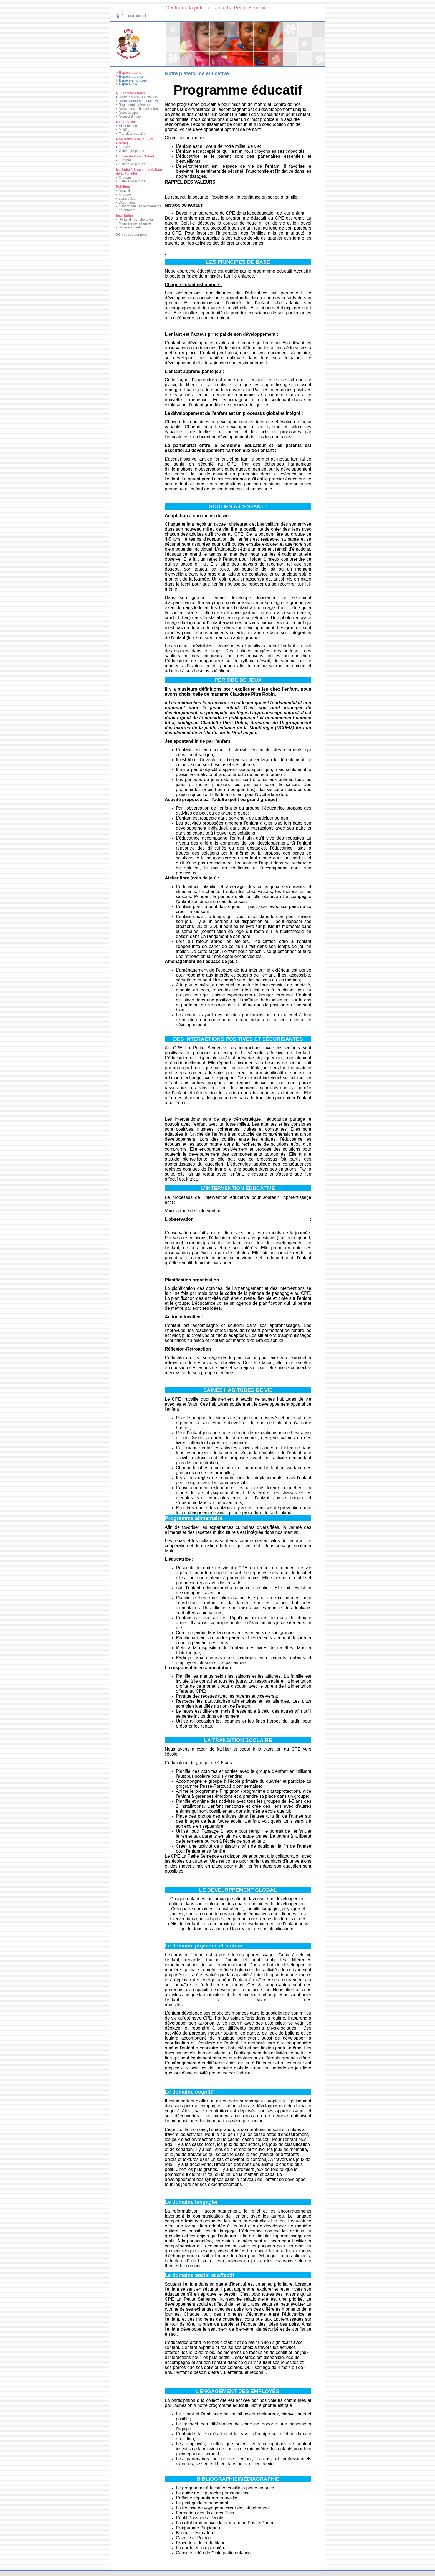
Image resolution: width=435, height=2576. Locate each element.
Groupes (125, 147)
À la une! (125, 195)
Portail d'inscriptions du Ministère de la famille (136, 221)
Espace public (130, 73)
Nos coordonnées (134, 235)
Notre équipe (128, 113)
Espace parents (131, 76)
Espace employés (133, 80)
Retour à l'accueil (134, 16)
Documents (127, 202)
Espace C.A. (128, 84)
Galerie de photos (132, 151)
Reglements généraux (135, 105)
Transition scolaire (132, 134)
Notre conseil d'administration (140, 109)
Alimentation (128, 126)
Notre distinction (131, 116)
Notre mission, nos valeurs (138, 97)
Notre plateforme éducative (139, 101)
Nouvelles (126, 191)
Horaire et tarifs (130, 227)
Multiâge (125, 130)
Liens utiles (127, 198)
